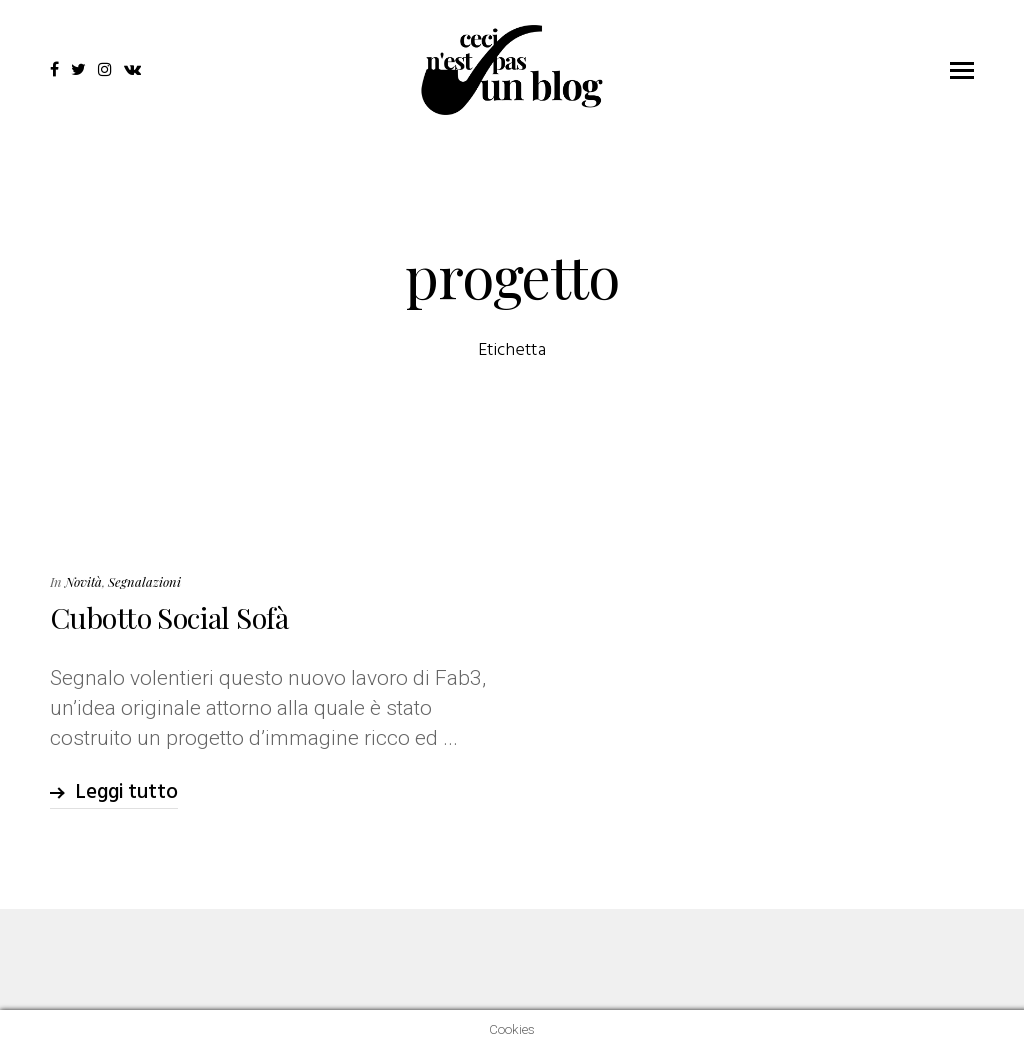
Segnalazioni (144, 581)
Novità (83, 581)
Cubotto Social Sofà (169, 617)
